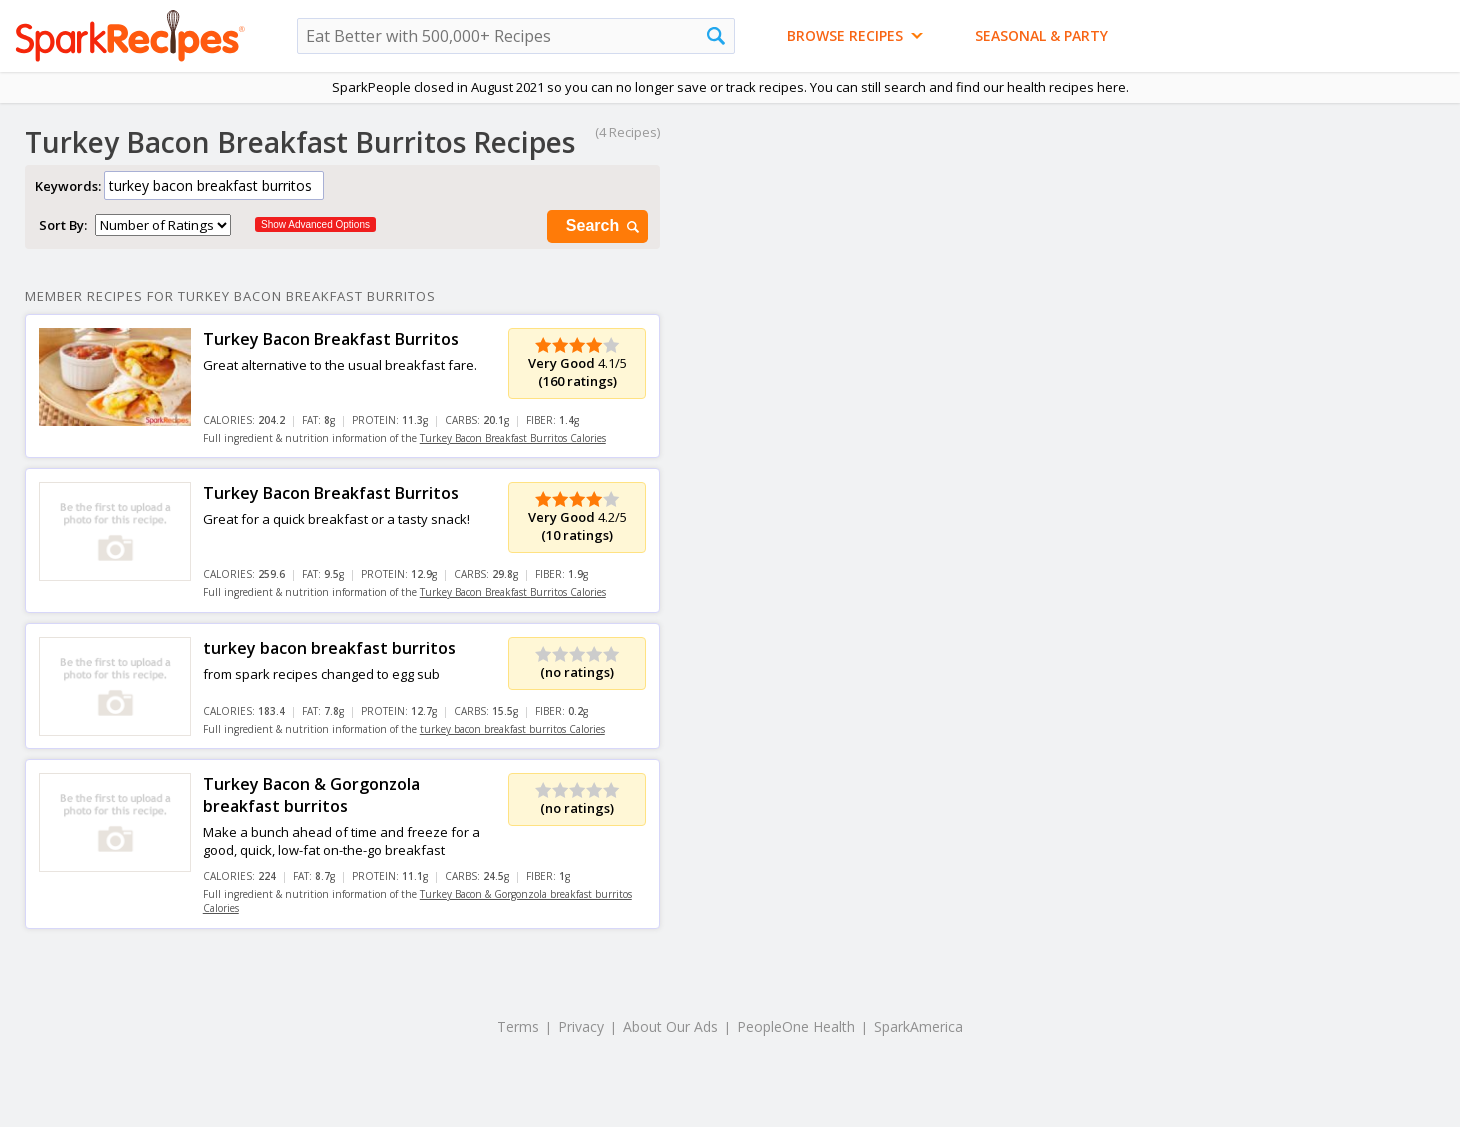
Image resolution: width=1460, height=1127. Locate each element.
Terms (518, 1026)
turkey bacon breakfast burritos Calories (512, 729)
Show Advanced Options (315, 224)
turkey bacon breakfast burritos (329, 648)
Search (604, 226)
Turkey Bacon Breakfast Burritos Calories (513, 438)
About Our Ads (670, 1026)
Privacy (581, 1026)
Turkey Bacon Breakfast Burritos (331, 339)
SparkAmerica (918, 1026)
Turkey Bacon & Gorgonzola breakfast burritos (311, 795)
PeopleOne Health (796, 1026)
